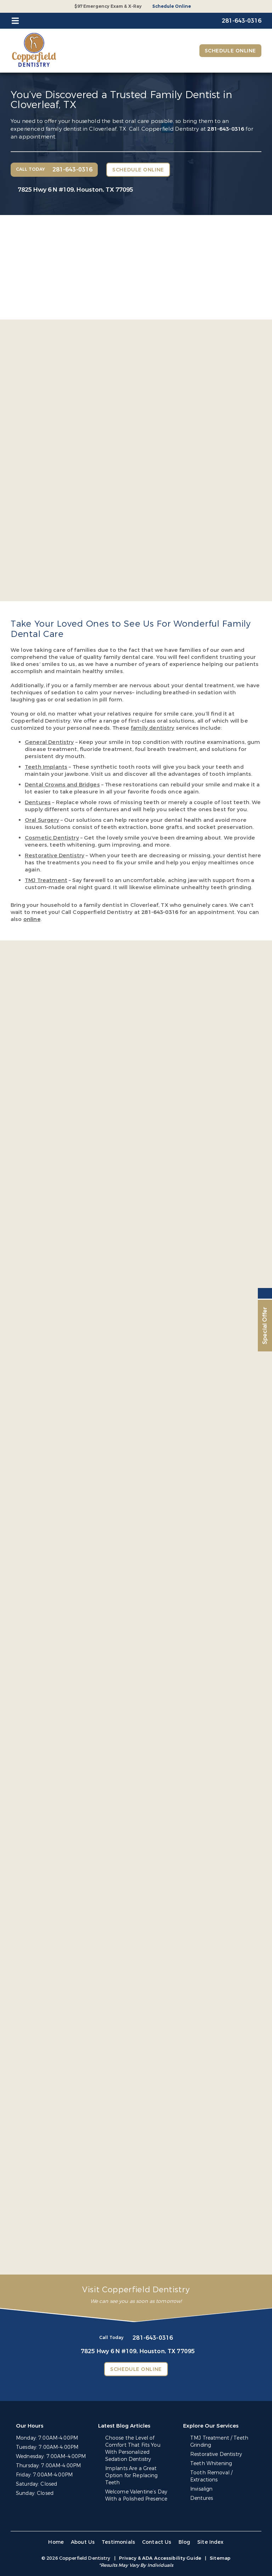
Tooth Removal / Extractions (211, 2476)
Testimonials (118, 2542)
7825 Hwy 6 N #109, (75, 190)
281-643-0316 (225, 128)
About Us (83, 2542)
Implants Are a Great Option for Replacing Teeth (131, 2475)
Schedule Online (171, 6)
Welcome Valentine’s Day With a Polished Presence (136, 2495)
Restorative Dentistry (216, 2454)
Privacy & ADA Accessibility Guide (160, 2558)
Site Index (210, 2542)
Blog (184, 2542)
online (31, 919)
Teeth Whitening (211, 2463)
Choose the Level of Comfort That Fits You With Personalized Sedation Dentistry (132, 2449)
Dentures (201, 2498)
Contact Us (156, 2542)
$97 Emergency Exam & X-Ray (108, 6)
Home (56, 2542)
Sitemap (220, 2558)
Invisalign (201, 2489)
